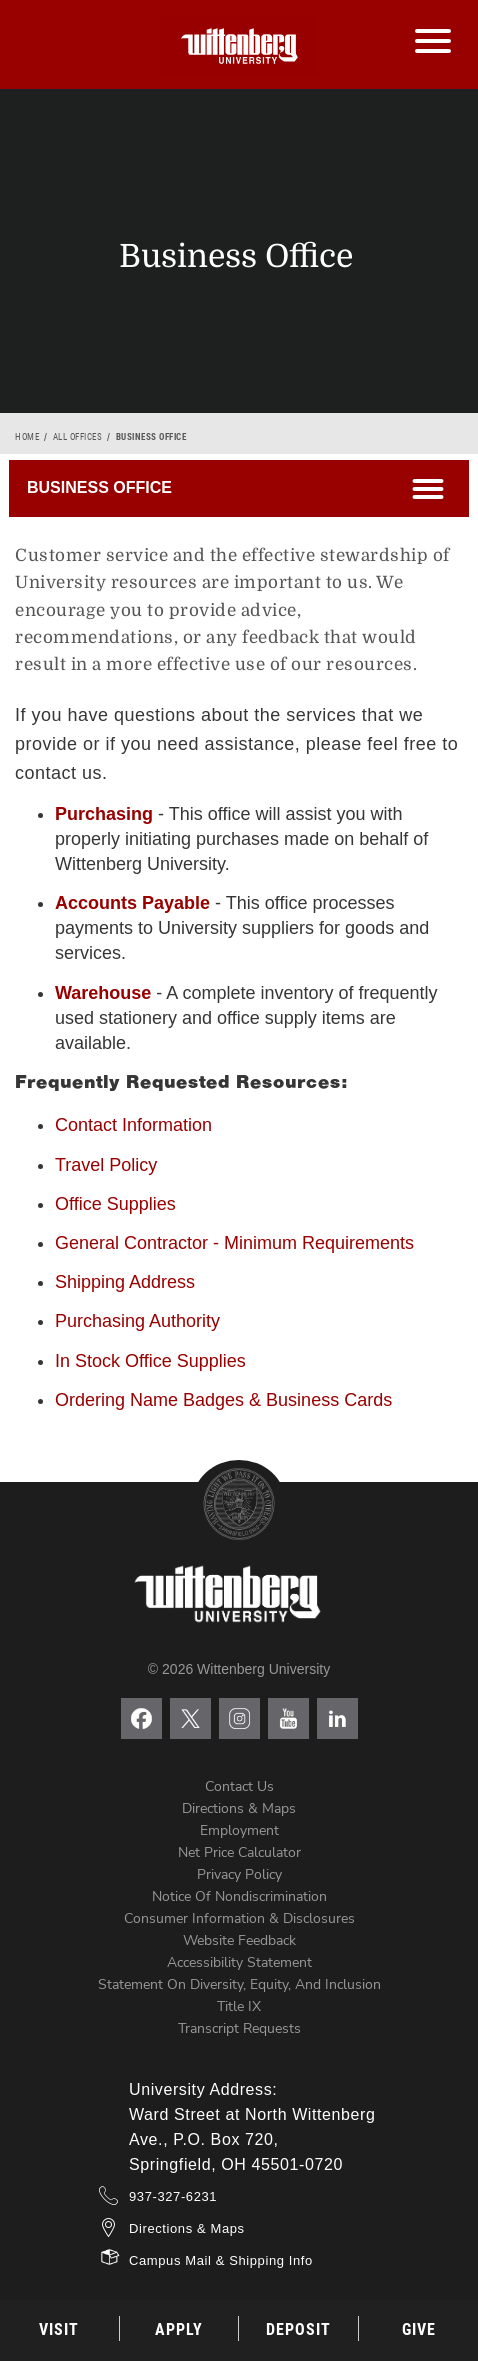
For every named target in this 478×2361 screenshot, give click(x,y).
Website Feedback (239, 1940)
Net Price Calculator (239, 1852)
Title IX (239, 2006)
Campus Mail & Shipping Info (221, 2260)
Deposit (298, 2329)
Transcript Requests (239, 2028)
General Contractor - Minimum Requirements (234, 1243)
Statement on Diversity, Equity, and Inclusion (239, 1984)
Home (27, 437)
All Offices (78, 437)
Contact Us (239, 1786)
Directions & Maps (239, 1808)
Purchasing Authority (137, 1321)
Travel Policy (106, 1165)
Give (419, 2329)
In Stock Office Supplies (150, 1361)
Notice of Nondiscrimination (239, 1896)
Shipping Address (125, 1282)
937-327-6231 (173, 2196)
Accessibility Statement (239, 1962)
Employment (239, 1830)
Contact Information (133, 1125)
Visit (59, 2329)
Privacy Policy (239, 1874)
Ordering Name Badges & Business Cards (223, 1400)
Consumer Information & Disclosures (239, 1918)
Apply (179, 2329)
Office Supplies (115, 1204)
